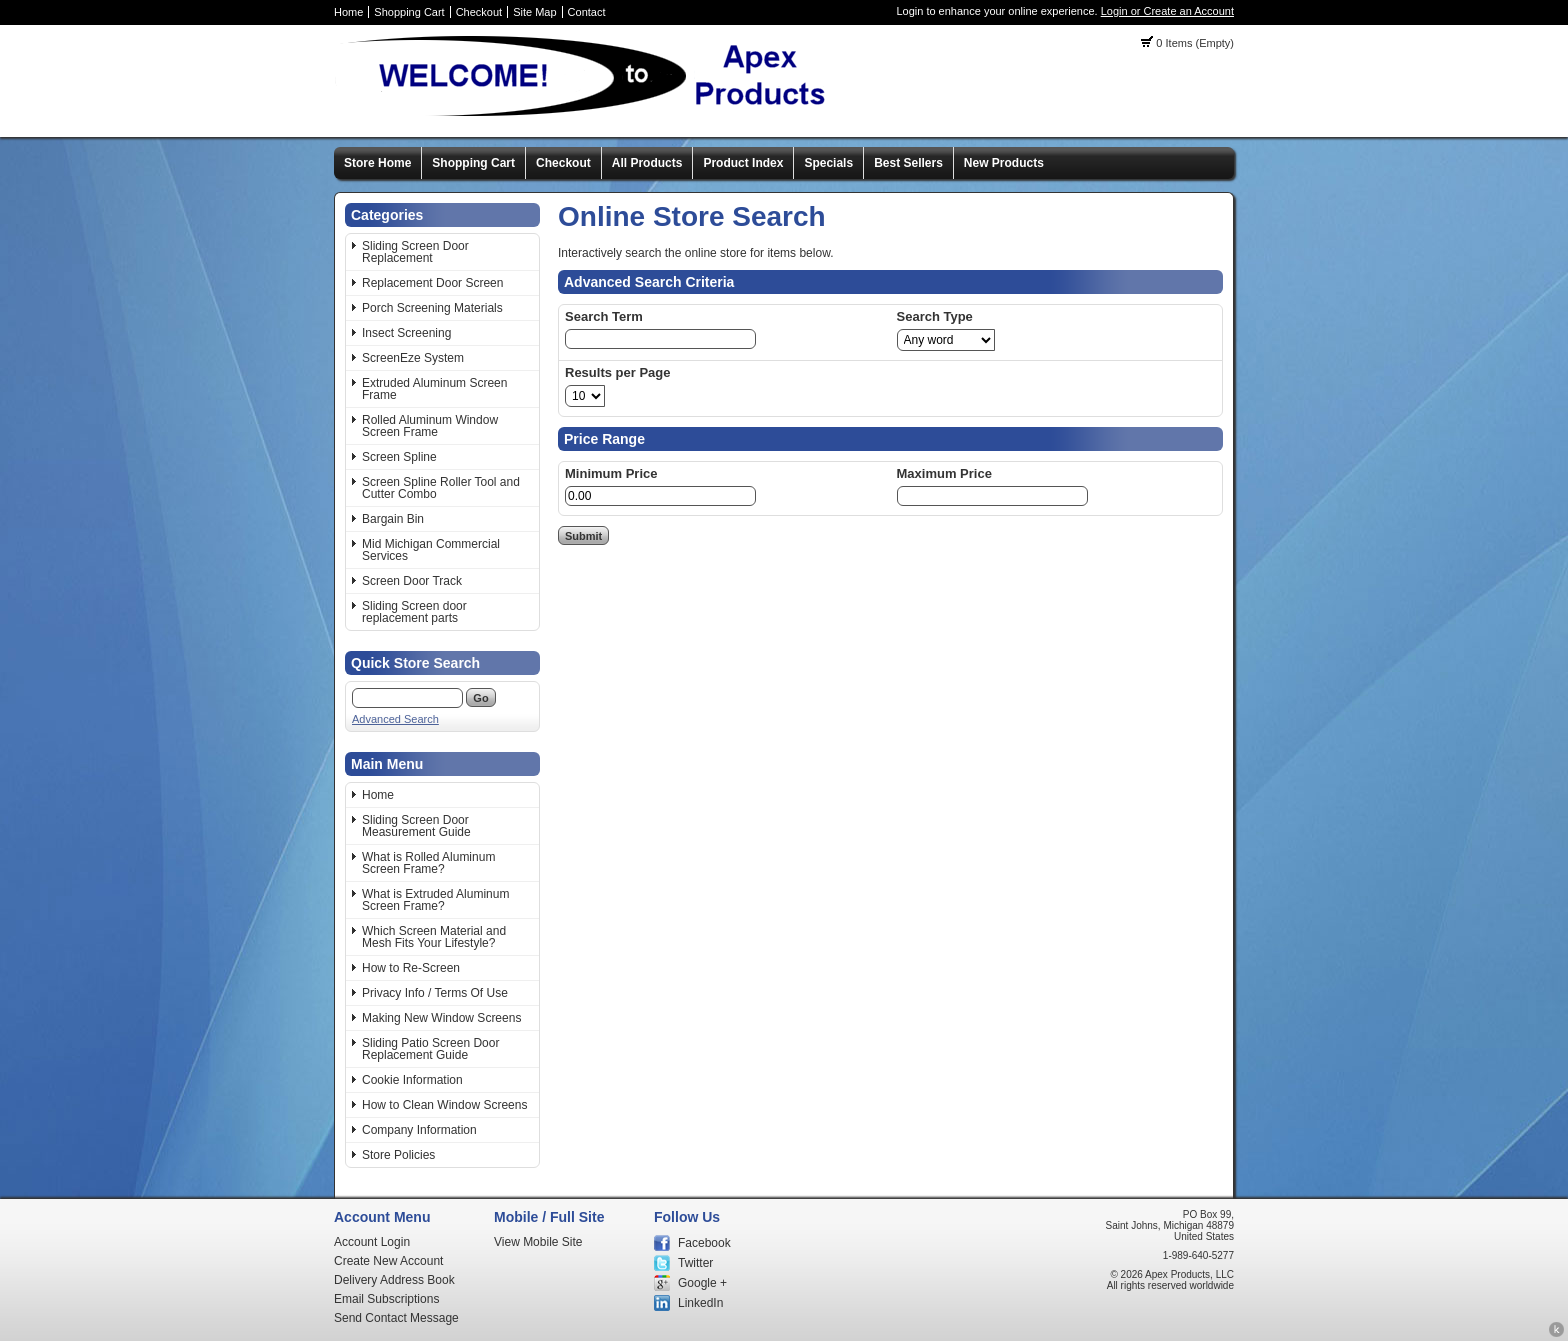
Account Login (372, 1242)
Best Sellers (908, 163)
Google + (702, 1283)
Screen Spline (399, 457)
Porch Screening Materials (432, 308)
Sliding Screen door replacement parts (414, 612)
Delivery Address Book (394, 1280)
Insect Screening (406, 333)
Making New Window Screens (441, 1018)
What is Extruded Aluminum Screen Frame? (435, 900)
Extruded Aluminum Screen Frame (434, 389)
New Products (1004, 163)
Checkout (479, 12)
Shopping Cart (409, 12)
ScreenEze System (413, 358)
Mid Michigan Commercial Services (431, 550)
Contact (587, 12)
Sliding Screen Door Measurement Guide (416, 826)
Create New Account (388, 1261)
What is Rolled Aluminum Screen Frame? (428, 863)
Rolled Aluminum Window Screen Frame (430, 426)
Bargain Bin (393, 519)
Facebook (704, 1243)
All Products (647, 163)
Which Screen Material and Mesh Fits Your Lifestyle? (434, 937)
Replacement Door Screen (432, 283)
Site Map (534, 12)
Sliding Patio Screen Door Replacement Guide (430, 1049)
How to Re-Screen (411, 968)
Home (348, 12)
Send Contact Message (396, 1318)
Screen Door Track (412, 581)
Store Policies (398, 1155)
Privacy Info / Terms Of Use (435, 993)
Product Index (743, 163)
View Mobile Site (538, 1242)
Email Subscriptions (386, 1299)
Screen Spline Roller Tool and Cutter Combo (441, 488)
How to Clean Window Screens (444, 1105)
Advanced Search (395, 719)
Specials (828, 163)
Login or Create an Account (1167, 11)
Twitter (695, 1263)
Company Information (419, 1130)
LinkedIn (700, 1303)
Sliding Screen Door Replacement (415, 252)
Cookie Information (412, 1080)
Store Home (377, 163)
